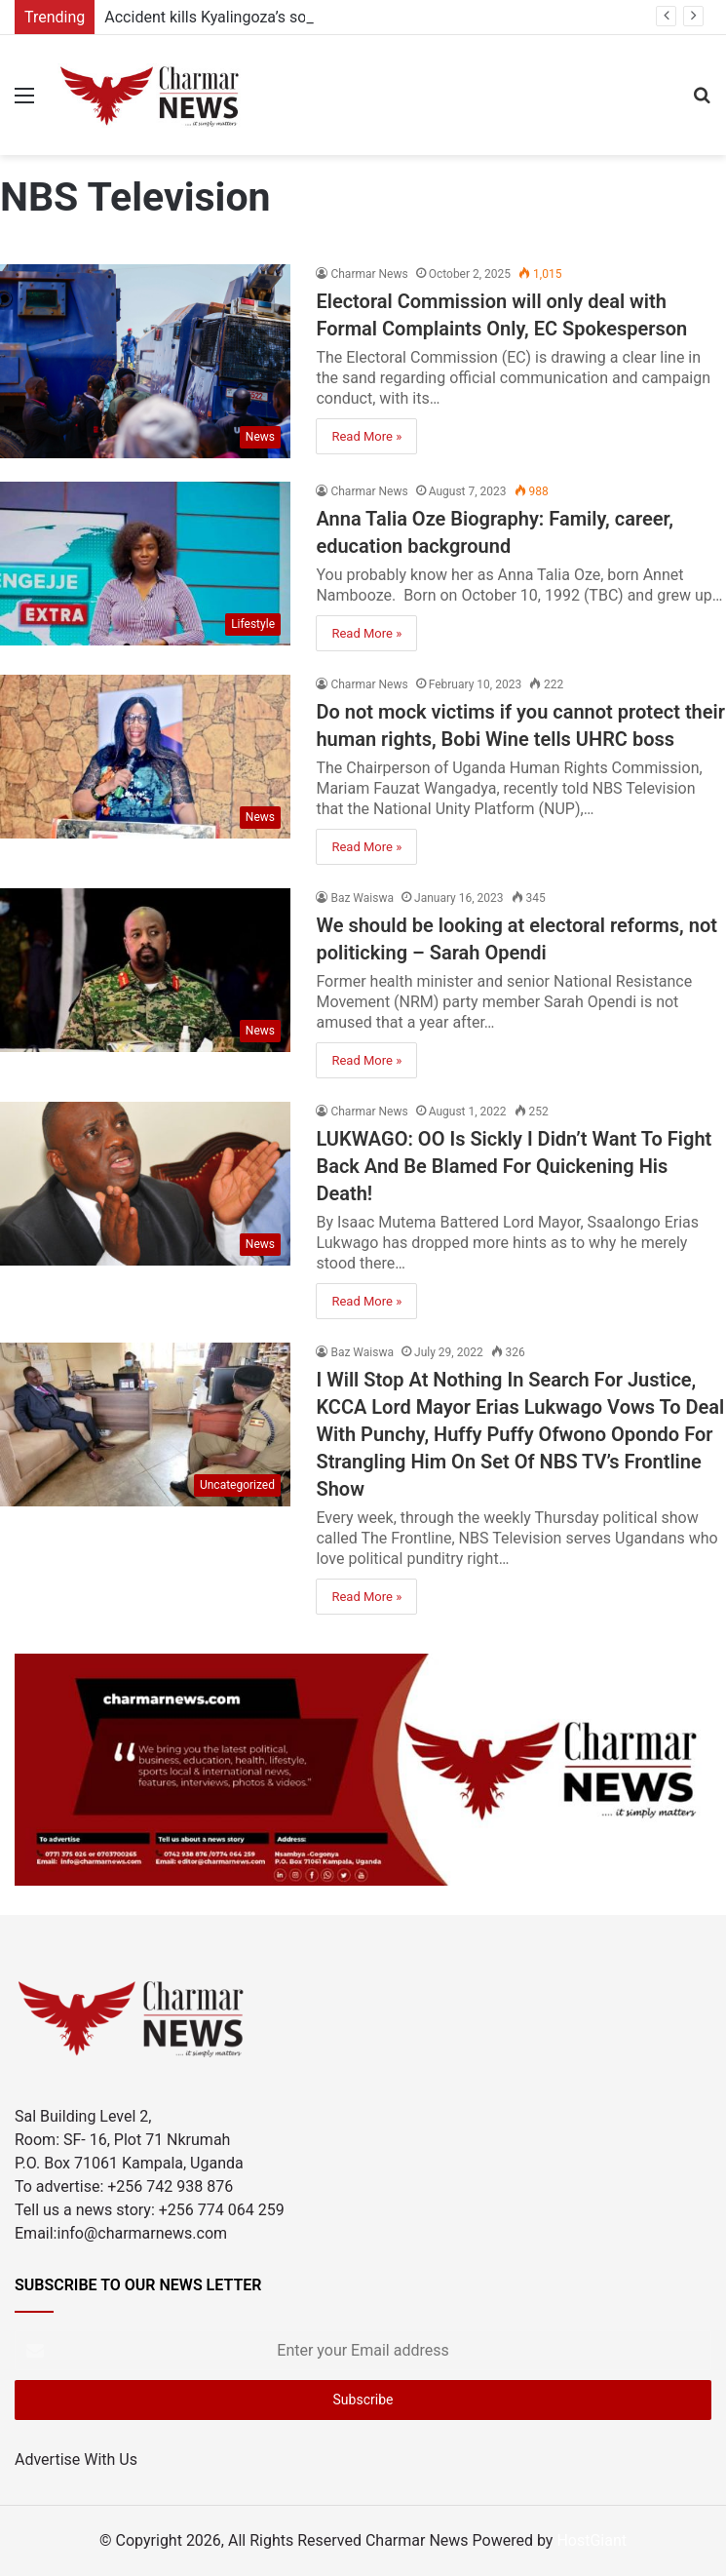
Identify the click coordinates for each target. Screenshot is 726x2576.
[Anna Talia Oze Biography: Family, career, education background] (145, 563)
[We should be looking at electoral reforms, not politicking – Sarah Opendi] (145, 970)
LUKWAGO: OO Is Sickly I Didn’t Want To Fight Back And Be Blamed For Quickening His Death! (513, 1166)
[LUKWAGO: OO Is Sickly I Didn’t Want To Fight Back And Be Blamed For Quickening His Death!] (145, 1184)
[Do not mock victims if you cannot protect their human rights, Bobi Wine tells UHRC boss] (145, 757)
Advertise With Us (76, 2459)
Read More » (366, 436)
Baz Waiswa (362, 898)
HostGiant (591, 2540)
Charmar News (368, 274)
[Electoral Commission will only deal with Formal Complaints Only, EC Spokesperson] (145, 360)
